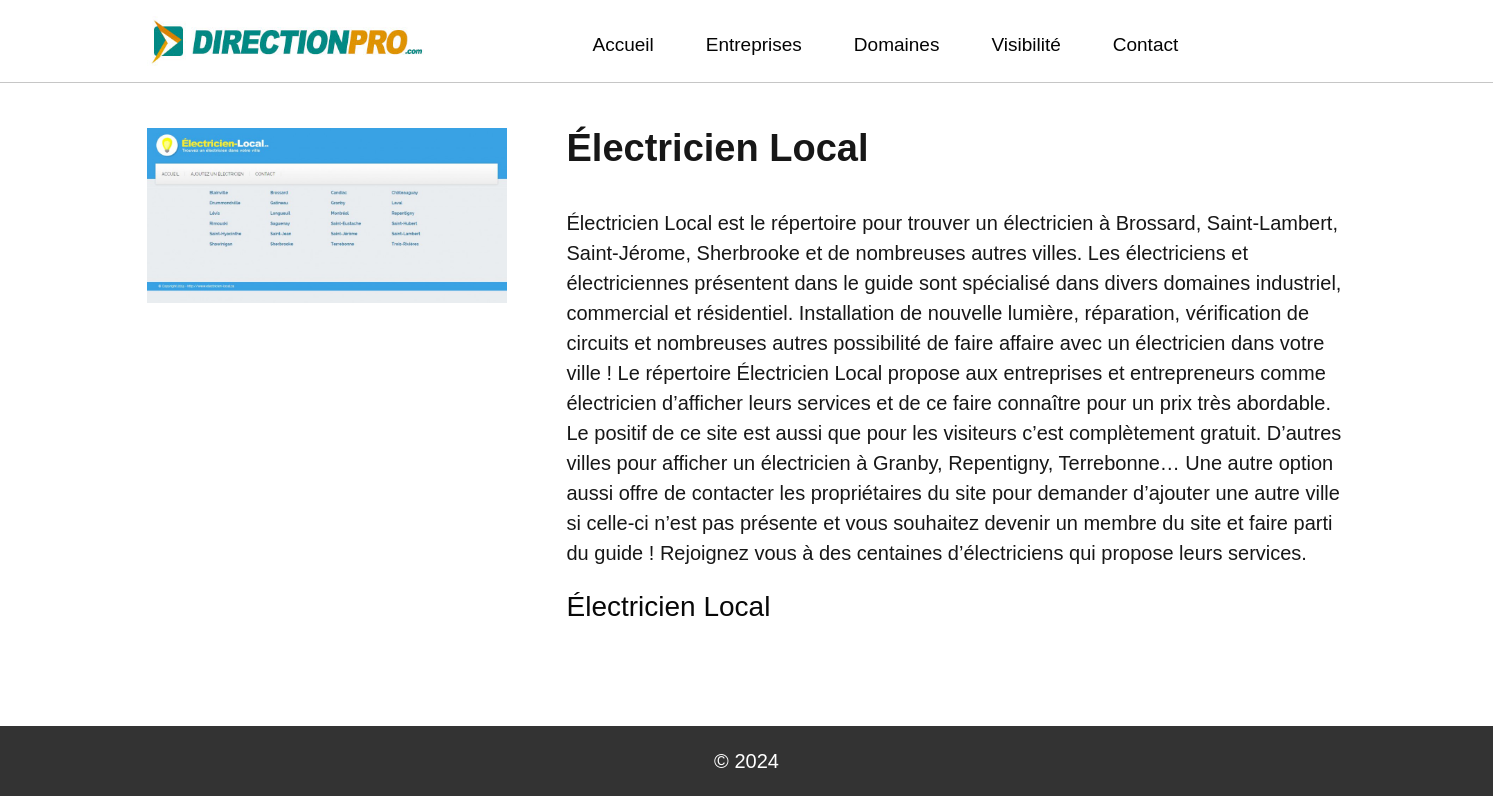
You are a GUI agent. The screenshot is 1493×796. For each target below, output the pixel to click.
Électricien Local (669, 606)
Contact (1145, 44)
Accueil (623, 44)
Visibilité (1025, 44)
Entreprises (754, 44)
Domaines (897, 44)
